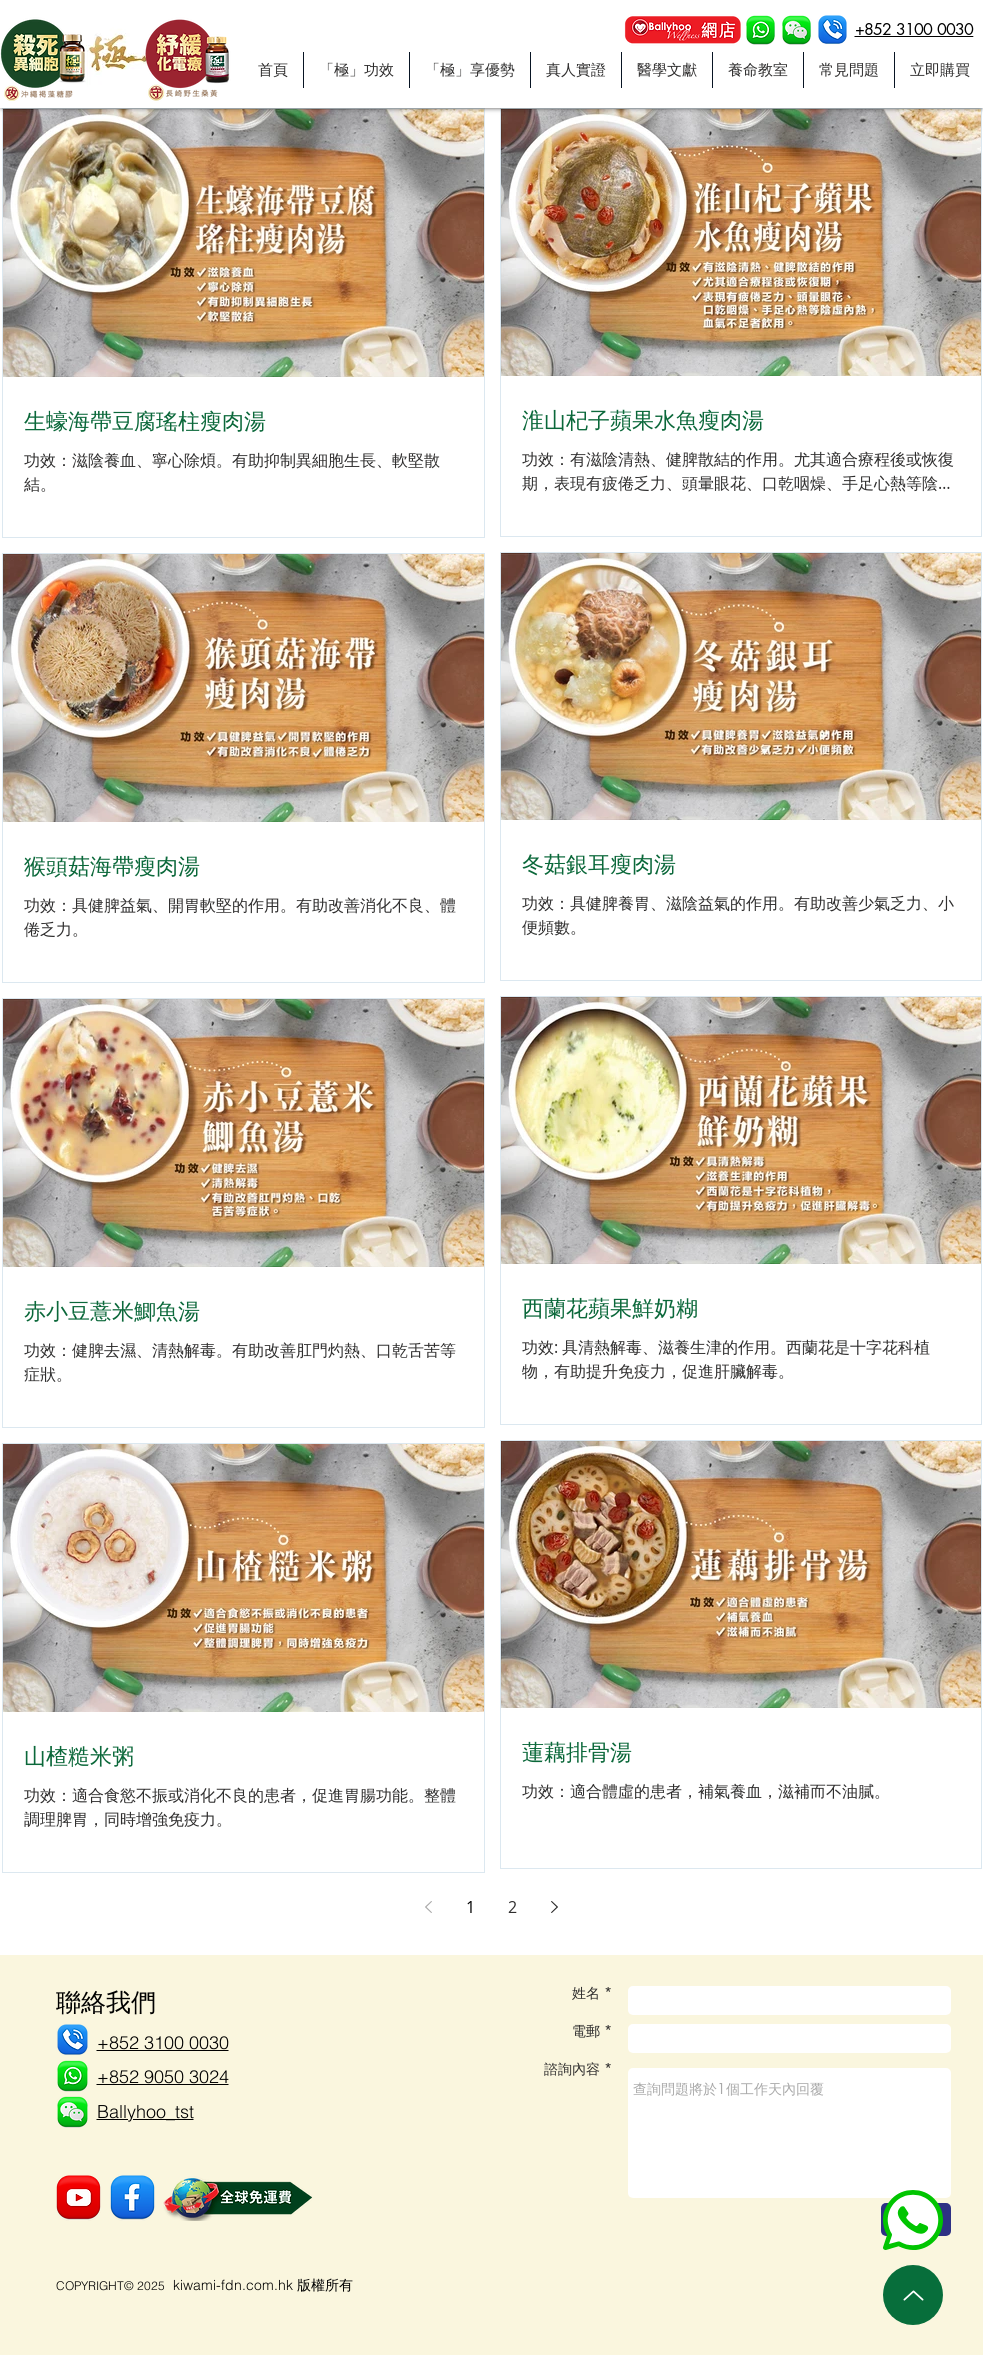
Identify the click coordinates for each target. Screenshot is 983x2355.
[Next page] (555, 1907)
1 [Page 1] (470, 1907)
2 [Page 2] (512, 1907)
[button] (796, 30)
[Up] (913, 2295)
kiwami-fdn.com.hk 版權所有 (263, 2285)
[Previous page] (429, 1907)
